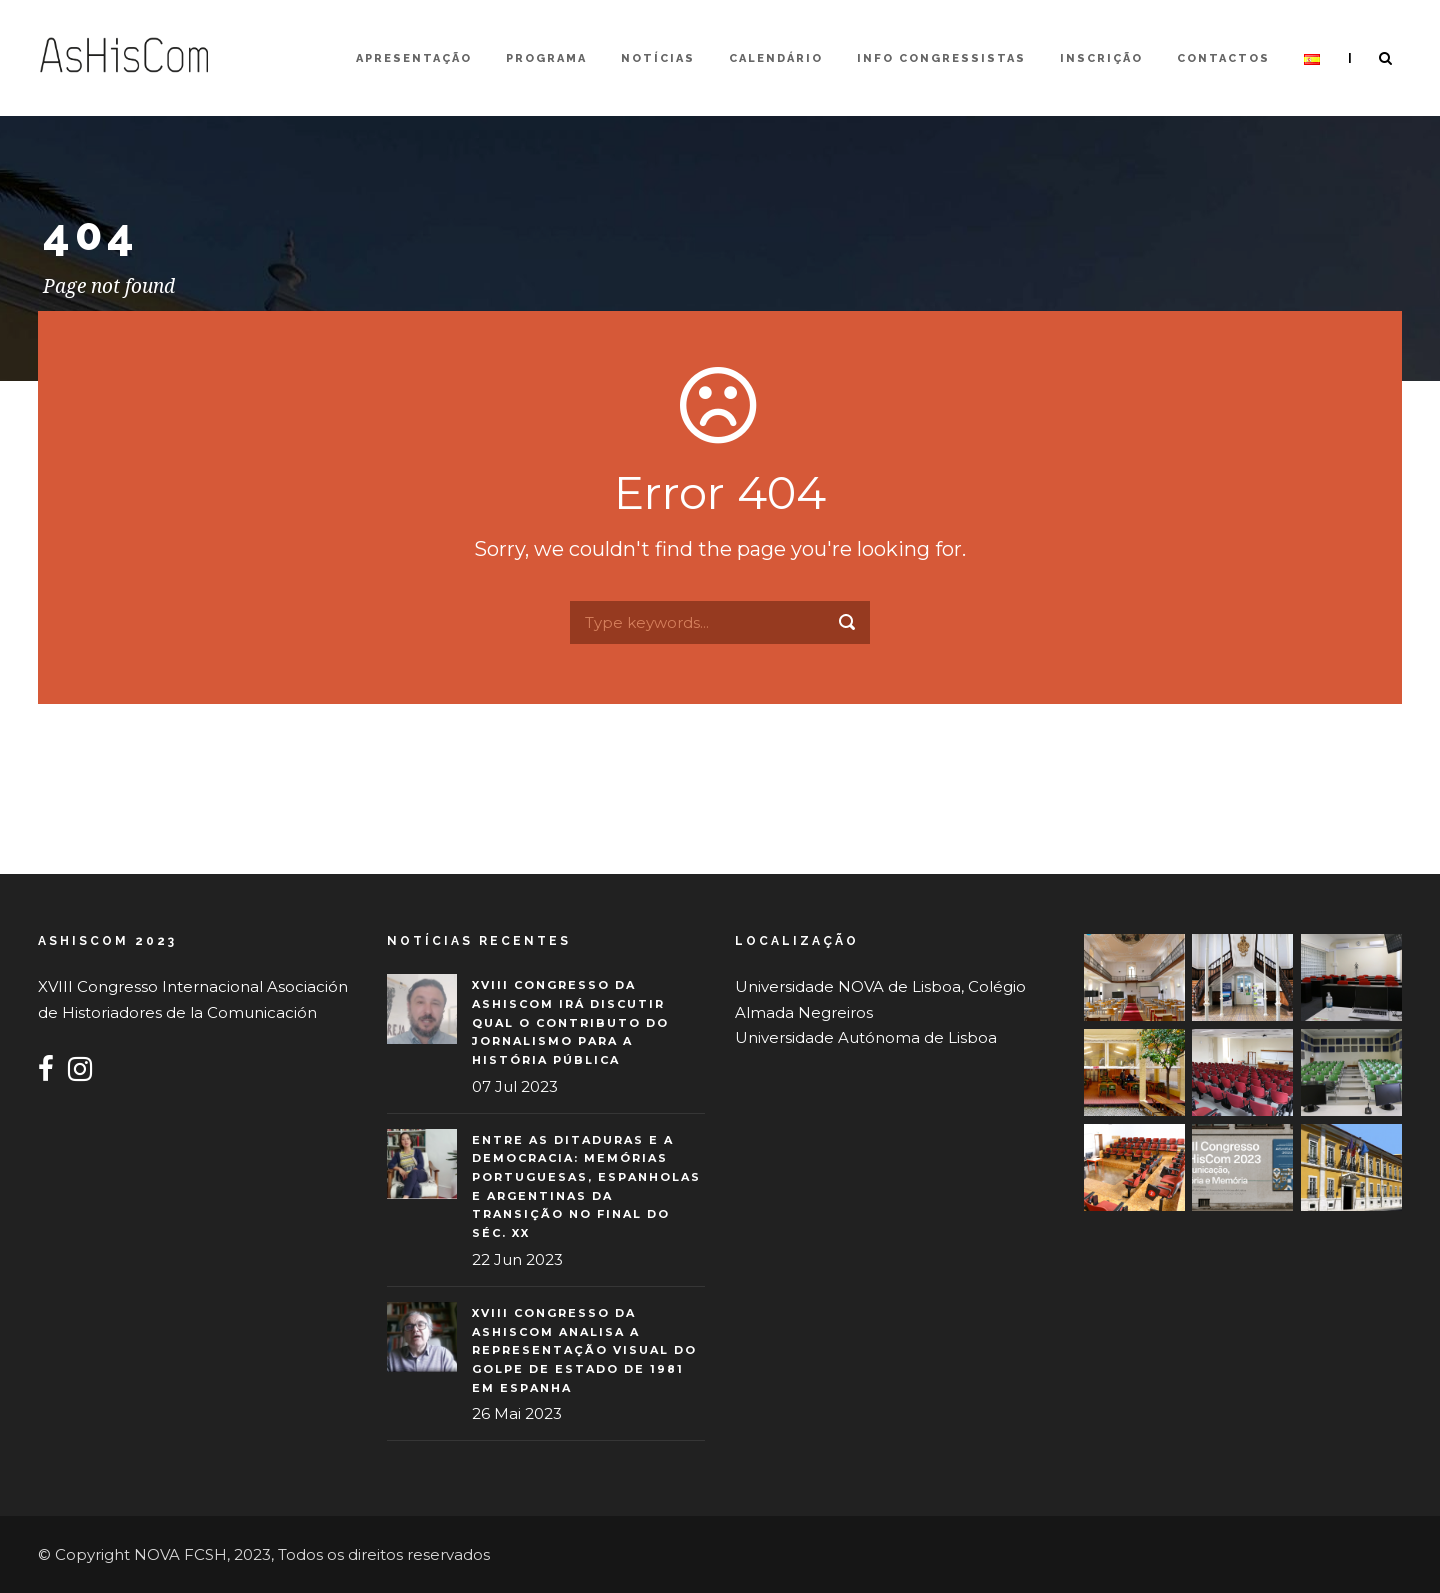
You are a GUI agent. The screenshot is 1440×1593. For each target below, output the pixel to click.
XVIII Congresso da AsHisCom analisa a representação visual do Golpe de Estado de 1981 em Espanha (584, 1350)
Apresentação (414, 58)
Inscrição (1101, 58)
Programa (546, 58)
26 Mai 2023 (517, 1413)
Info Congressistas (941, 58)
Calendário (776, 58)
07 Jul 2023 (515, 1086)
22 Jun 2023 (517, 1259)
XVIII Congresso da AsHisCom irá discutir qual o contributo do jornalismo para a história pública (570, 1022)
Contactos (1223, 58)
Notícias (658, 58)
